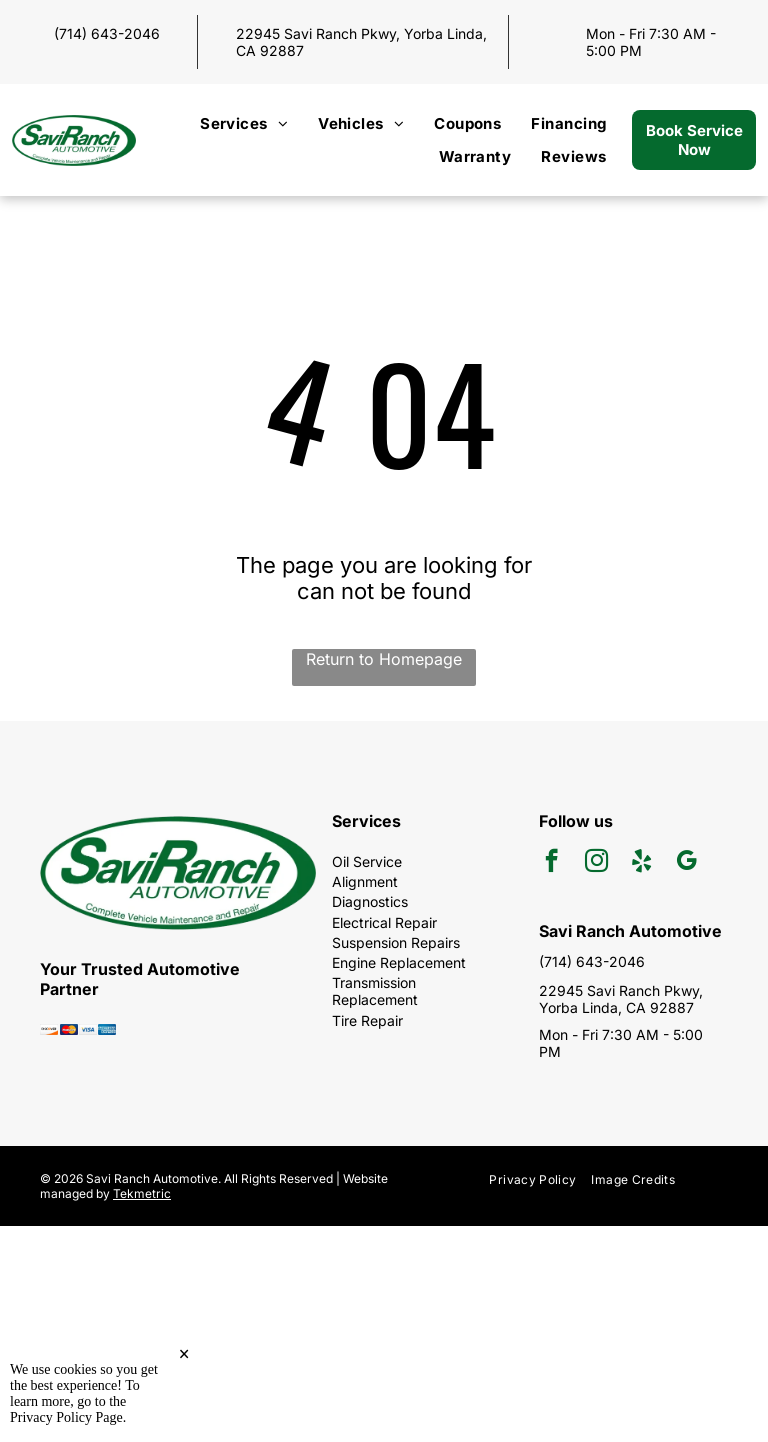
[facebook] (551, 863)
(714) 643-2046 (107, 33)
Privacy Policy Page (66, 1417)
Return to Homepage (384, 659)
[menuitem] (244, 123)
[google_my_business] (686, 863)
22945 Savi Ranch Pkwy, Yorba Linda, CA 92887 (621, 999)
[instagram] (596, 863)
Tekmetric (142, 1193)
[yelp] (641, 863)
